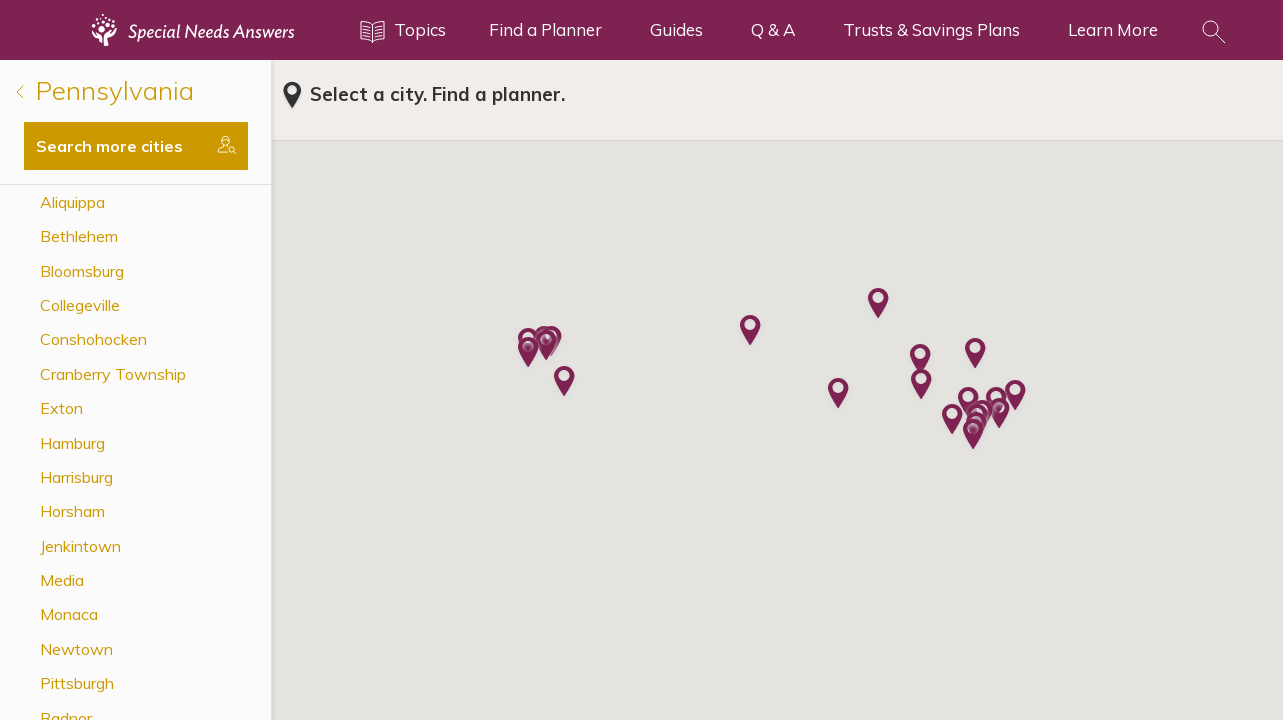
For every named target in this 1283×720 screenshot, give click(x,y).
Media (62, 580)
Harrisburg (76, 477)
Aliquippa (72, 202)
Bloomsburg (82, 271)
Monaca (69, 614)
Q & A (773, 29)
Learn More (1113, 29)
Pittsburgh (77, 683)
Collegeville (80, 305)
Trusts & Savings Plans (931, 29)
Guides (676, 29)
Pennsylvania (105, 90)
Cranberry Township (113, 374)
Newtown (76, 649)
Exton (61, 408)
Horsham (72, 511)
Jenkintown (80, 546)
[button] (528, 354)
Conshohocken (93, 339)
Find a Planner (545, 29)
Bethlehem (79, 236)
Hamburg (72, 443)
